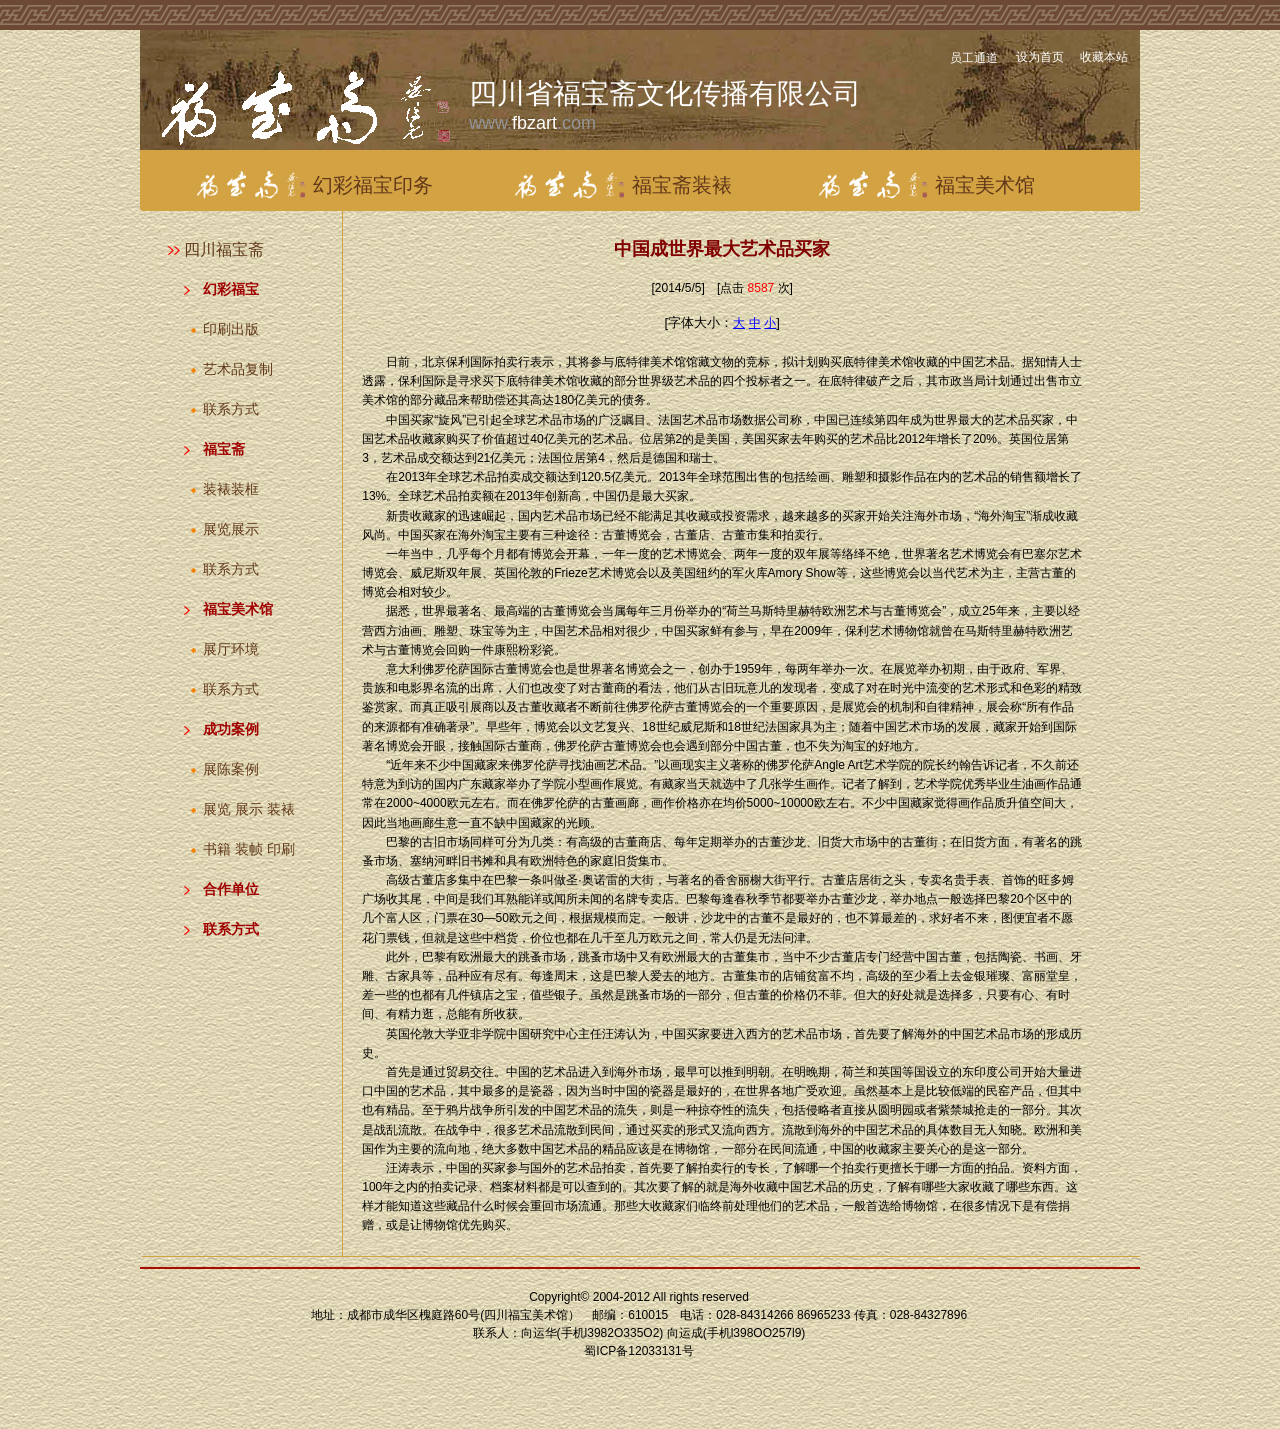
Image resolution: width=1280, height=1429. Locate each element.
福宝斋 (224, 449)
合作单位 (231, 889)
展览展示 (231, 529)
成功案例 (231, 729)
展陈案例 (231, 769)
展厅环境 (231, 649)
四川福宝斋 (224, 249)
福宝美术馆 (238, 609)
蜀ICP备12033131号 (638, 1351)
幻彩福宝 (231, 289)
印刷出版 (231, 329)
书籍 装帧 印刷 (249, 849)
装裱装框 (231, 489)
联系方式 (231, 409)
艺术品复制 (238, 369)
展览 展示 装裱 (249, 809)
